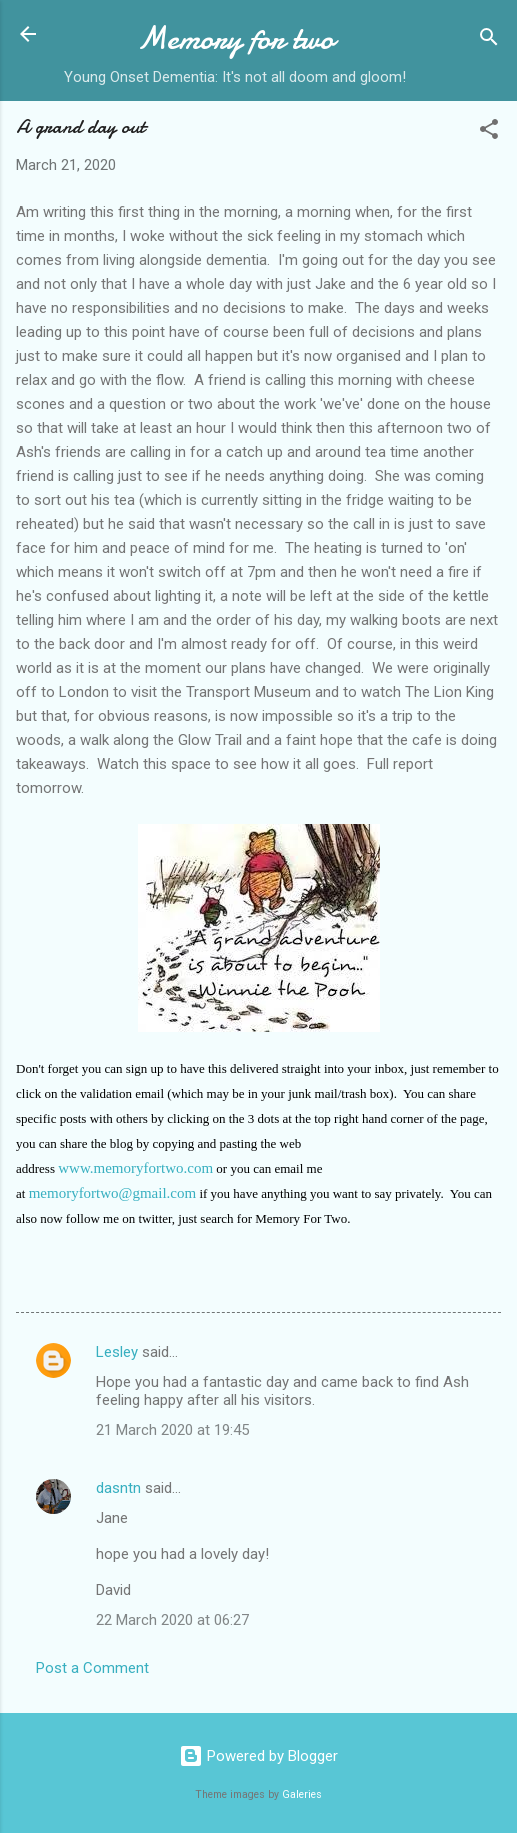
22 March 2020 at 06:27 (172, 1620)
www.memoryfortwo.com (135, 1168)
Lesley (117, 1352)
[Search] (489, 40)
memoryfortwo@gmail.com (113, 1193)
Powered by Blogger (258, 1756)
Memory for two (235, 38)
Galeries (302, 1794)
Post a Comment (92, 1668)
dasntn (118, 1488)
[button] (489, 132)
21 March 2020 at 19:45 (172, 1430)
